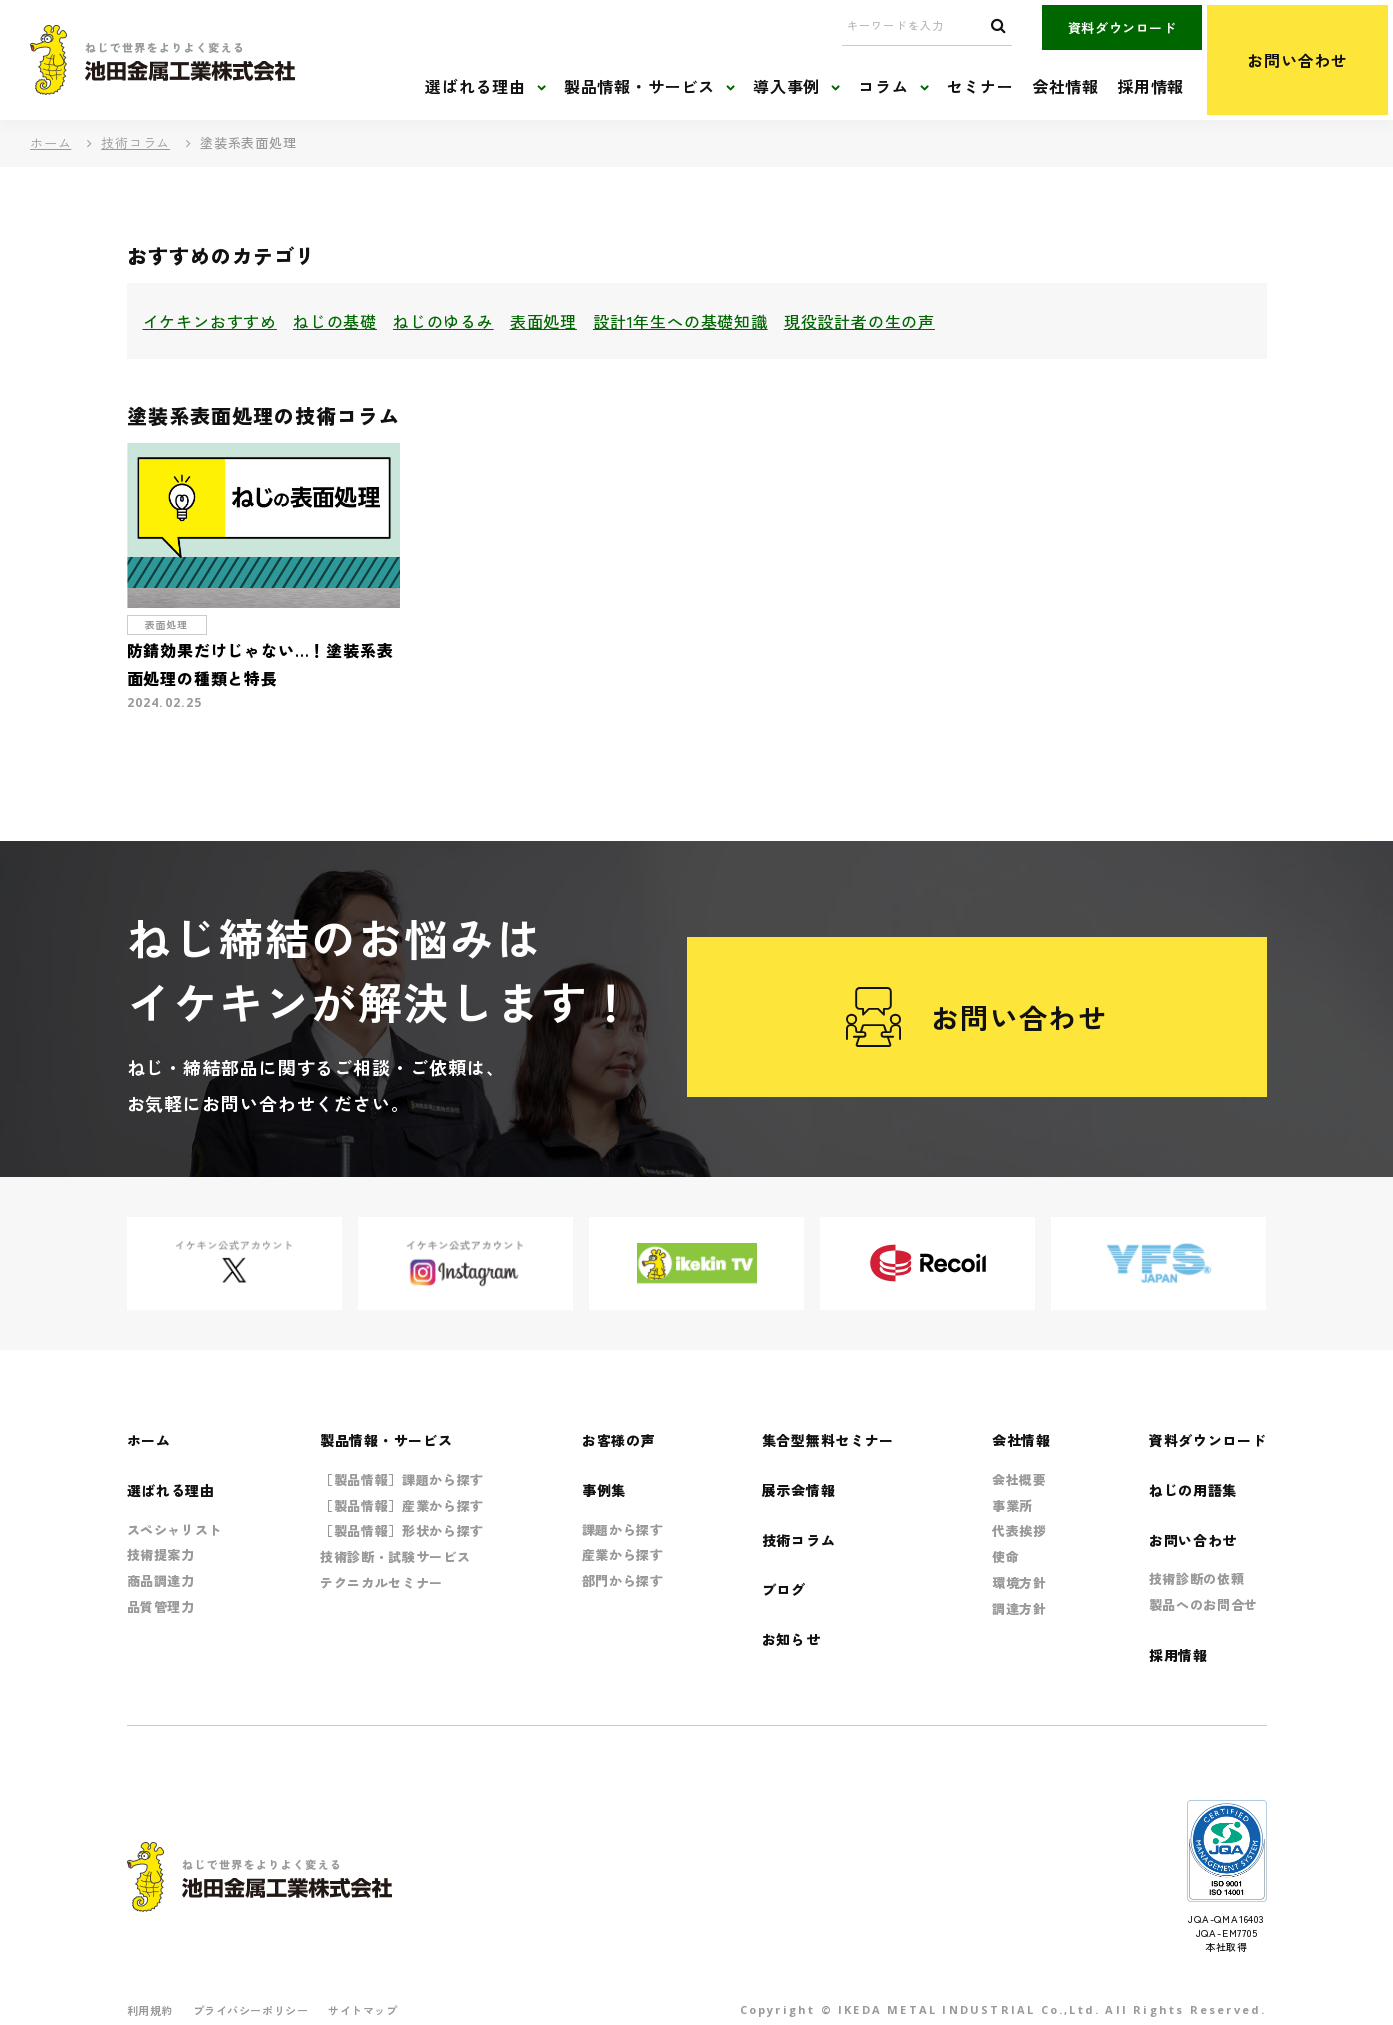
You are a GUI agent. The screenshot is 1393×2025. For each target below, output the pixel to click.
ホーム (50, 142)
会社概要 (1019, 1479)
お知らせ (791, 1639)
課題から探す (623, 1529)
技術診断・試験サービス (395, 1556)
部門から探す (623, 1580)
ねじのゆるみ (443, 321)
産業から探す (623, 1554)
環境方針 (1019, 1582)
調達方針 (1019, 1608)
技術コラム (135, 142)
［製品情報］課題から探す (402, 1479)
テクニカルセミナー (381, 1582)
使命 (1005, 1556)
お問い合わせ (1297, 60)
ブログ (784, 1589)
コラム (883, 86)
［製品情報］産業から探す (402, 1505)
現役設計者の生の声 (859, 321)
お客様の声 (619, 1440)
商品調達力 (161, 1580)
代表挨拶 (1019, 1530)
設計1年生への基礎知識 (680, 321)
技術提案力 (161, 1554)
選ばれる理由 (475, 86)
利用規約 (150, 2010)
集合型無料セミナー (828, 1440)
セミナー (980, 86)
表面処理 (543, 321)
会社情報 (1065, 86)
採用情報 (1150, 86)
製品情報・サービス (639, 86)
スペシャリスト (175, 1529)
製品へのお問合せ (1203, 1604)
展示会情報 (799, 1490)
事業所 (1012, 1505)
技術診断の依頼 (1197, 1578)
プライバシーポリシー (251, 2010)
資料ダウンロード (1122, 27)
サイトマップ (362, 2010)
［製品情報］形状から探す (402, 1530)
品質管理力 (161, 1606)
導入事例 (786, 86)
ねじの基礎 (335, 321)
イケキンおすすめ (210, 321)
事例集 (604, 1490)
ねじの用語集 (1193, 1490)
